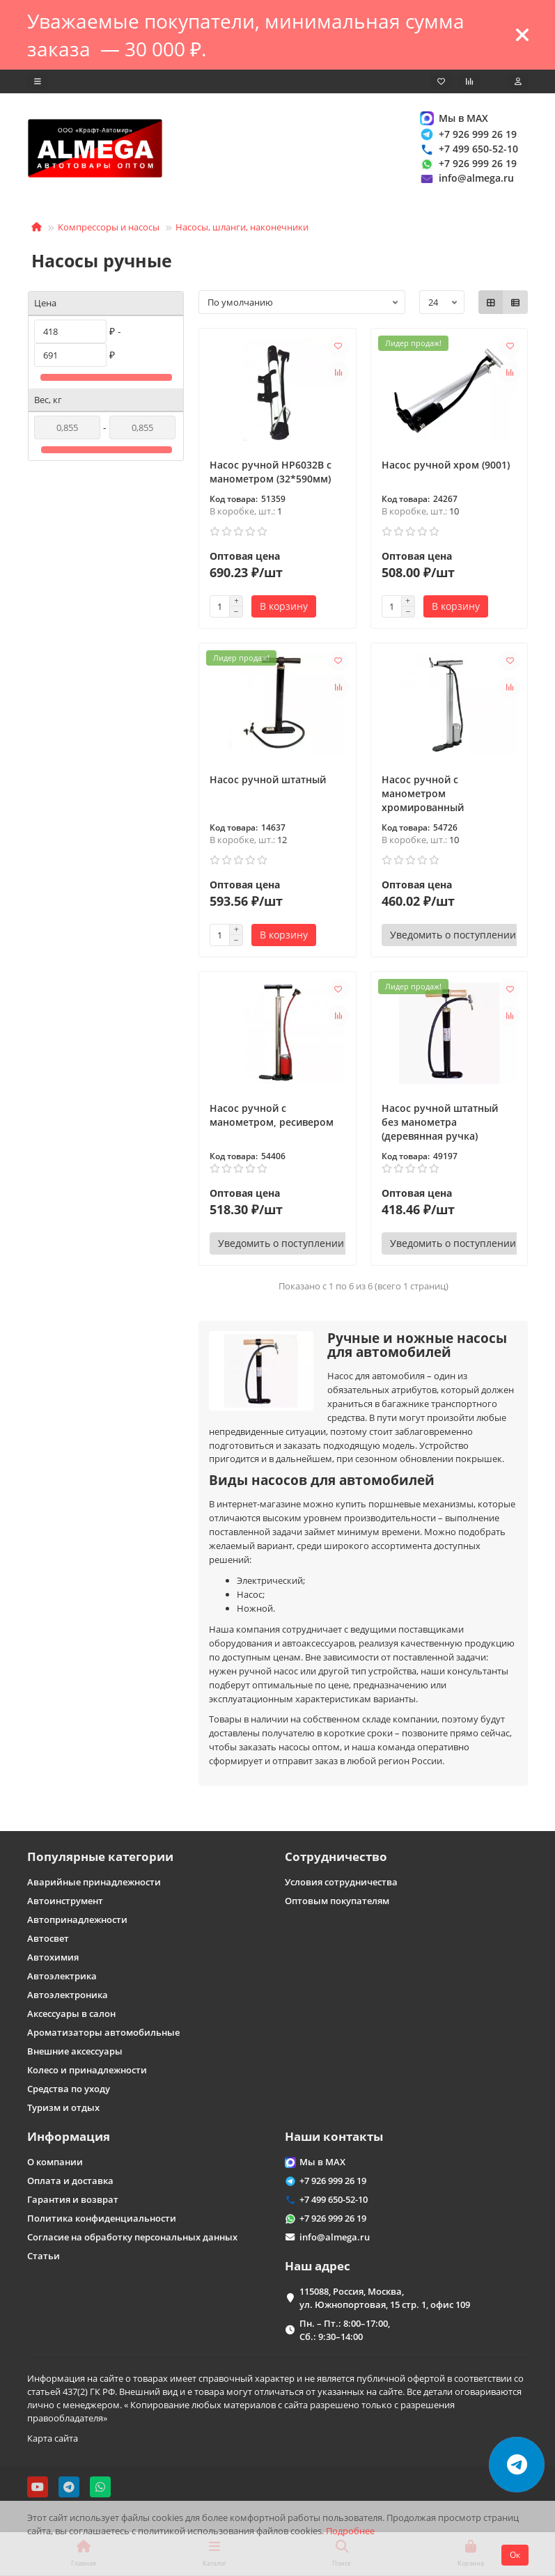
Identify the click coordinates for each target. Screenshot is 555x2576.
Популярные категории (100, 1856)
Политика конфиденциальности (101, 2218)
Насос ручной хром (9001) (446, 464)
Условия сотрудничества (341, 1882)
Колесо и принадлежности (87, 2070)
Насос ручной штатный (268, 779)
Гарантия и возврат (72, 2199)
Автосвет (48, 1938)
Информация (68, 2136)
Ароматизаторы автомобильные (103, 2032)
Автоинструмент (65, 1900)
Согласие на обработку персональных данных (132, 2237)
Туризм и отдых (63, 2107)
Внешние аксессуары (75, 2051)
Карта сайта (52, 2438)
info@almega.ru (466, 178)
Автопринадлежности (77, 1919)
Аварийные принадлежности (94, 1882)
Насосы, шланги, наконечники (241, 227)
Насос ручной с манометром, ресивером (272, 1115)
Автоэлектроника (67, 1994)
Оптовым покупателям (337, 1900)
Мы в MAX (453, 118)
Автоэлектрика (62, 1976)
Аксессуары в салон (71, 2013)
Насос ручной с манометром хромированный (423, 793)
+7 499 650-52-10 (468, 148)
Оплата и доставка (70, 2180)
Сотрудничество (336, 1856)
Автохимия (53, 1957)
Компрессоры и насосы (108, 227)
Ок (515, 2555)
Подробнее (350, 2530)
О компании (55, 2161)
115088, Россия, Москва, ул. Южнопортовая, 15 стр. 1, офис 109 (384, 2298)
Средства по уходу (68, 2088)
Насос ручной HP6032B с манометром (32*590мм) (270, 471)
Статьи (43, 2255)
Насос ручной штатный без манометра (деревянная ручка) (440, 1121)
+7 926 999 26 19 (468, 134)
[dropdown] (37, 81)
